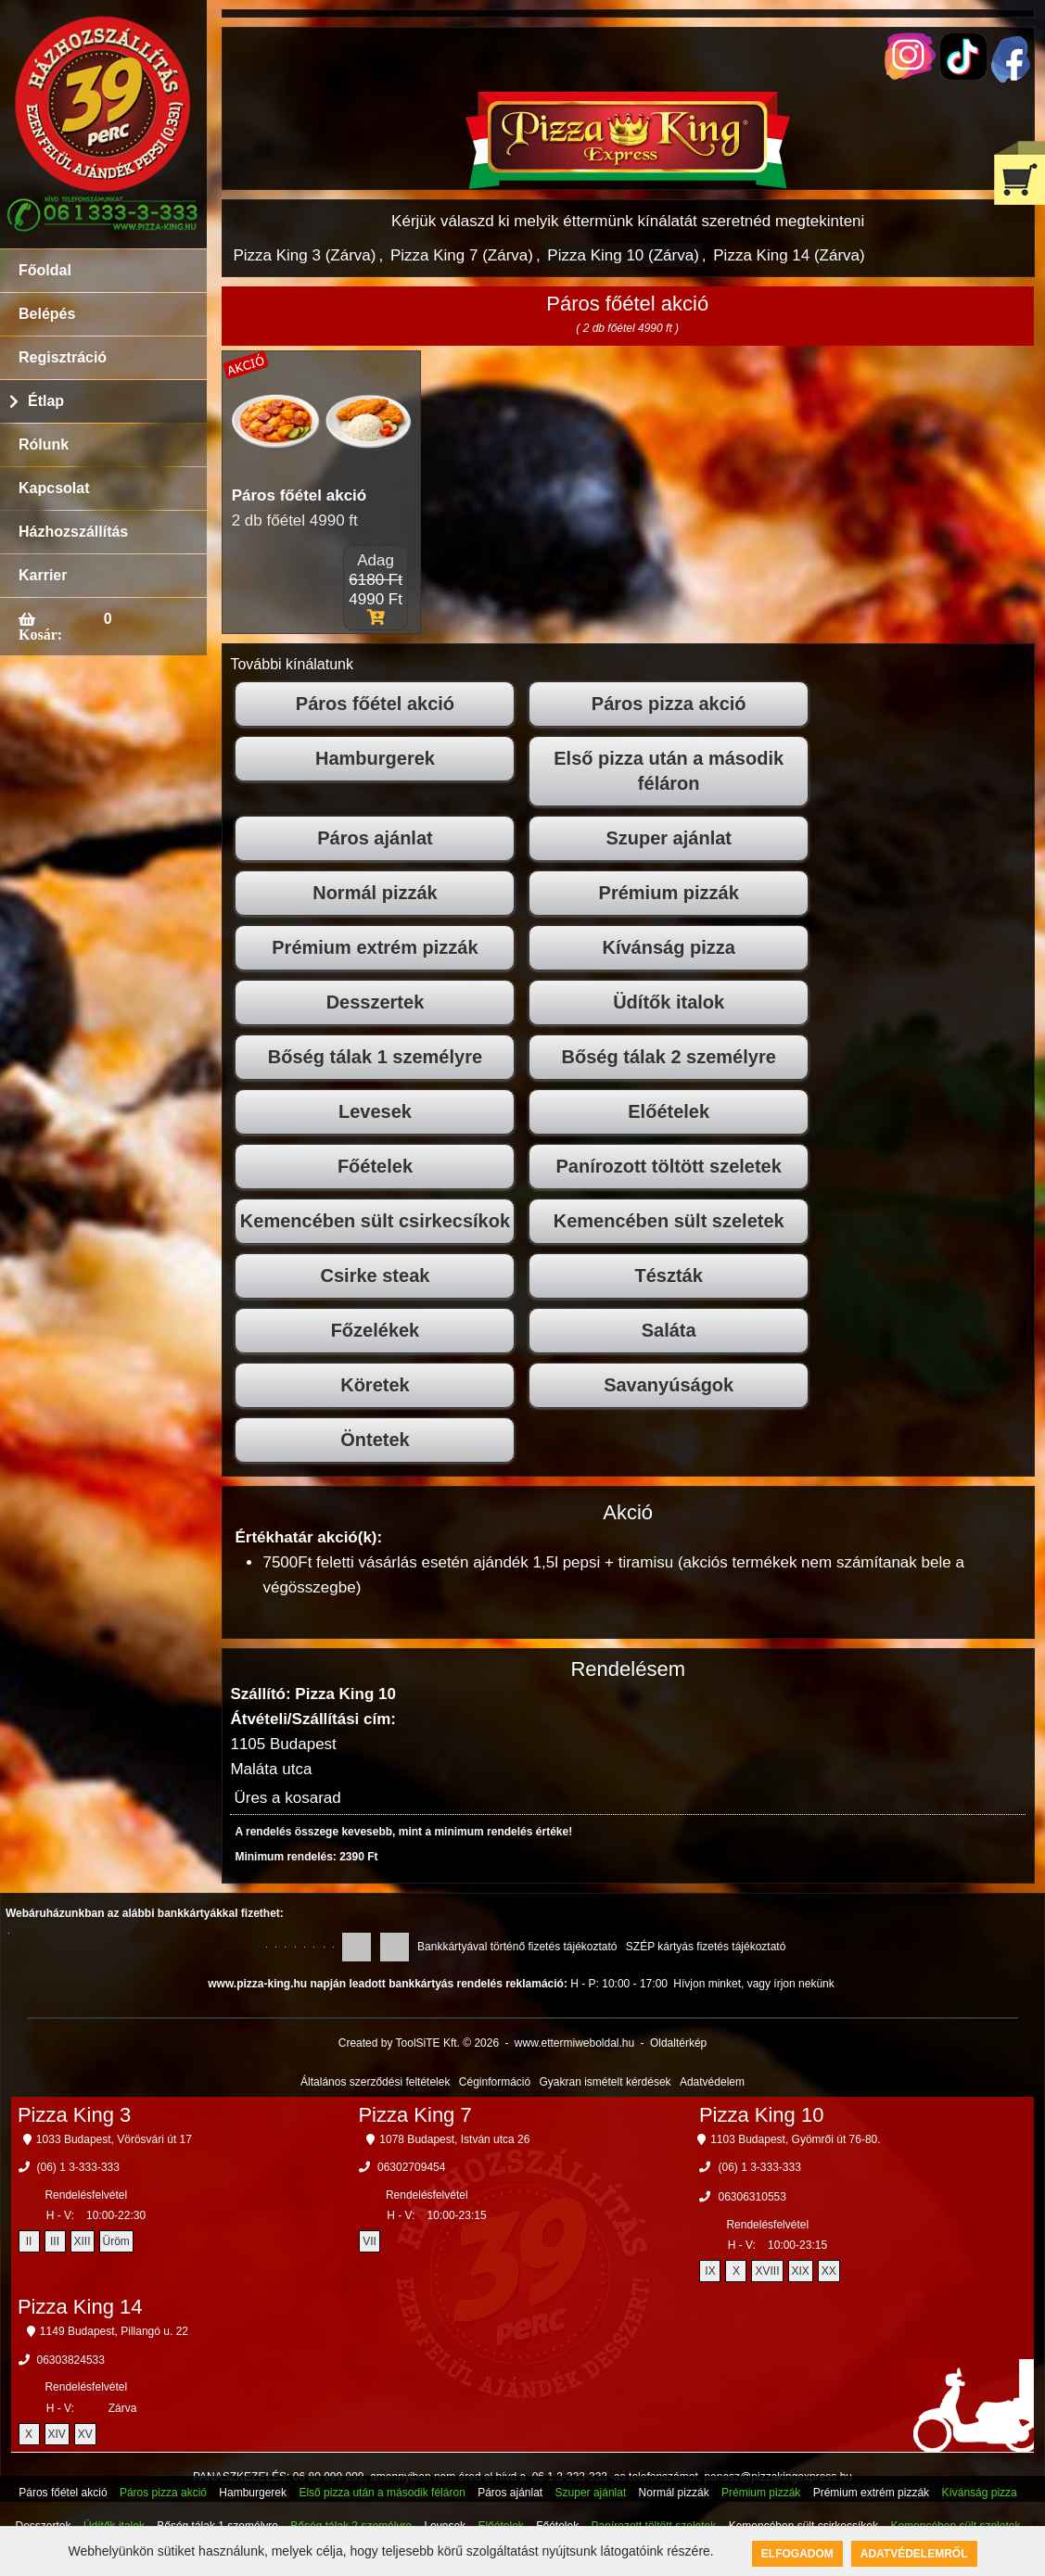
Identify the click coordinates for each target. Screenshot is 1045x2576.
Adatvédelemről (914, 2553)
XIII (82, 2241)
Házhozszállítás (73, 531)
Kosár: (40, 634)
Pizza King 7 (414, 2114)
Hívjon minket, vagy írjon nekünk (753, 1983)
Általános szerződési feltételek (375, 2081)
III (54, 2241)
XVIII (767, 2271)
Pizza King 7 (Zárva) (461, 255)
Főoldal (45, 270)
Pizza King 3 (74, 2114)
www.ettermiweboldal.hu (574, 2043)
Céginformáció (494, 2081)
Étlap (46, 401)
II (29, 2241)
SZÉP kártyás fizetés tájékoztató (706, 1946)
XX (829, 2271)
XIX (800, 2271)
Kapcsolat (54, 488)
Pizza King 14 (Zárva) (788, 255)
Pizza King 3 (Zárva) (304, 255)
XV (85, 2434)
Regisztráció (63, 357)
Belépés (47, 314)
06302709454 (411, 2167)
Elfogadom (797, 2553)
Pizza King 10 (761, 2114)
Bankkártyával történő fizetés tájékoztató (517, 1946)
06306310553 (751, 2196)
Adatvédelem (712, 2081)
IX (710, 2271)
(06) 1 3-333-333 (78, 2167)
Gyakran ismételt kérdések (605, 2081)
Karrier (43, 575)
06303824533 (71, 2360)
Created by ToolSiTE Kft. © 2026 (418, 2043)
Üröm (116, 2241)
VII (369, 2241)
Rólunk (44, 444)
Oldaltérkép (678, 2043)
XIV (57, 2434)
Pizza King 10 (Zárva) (622, 255)
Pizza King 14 (80, 2306)
